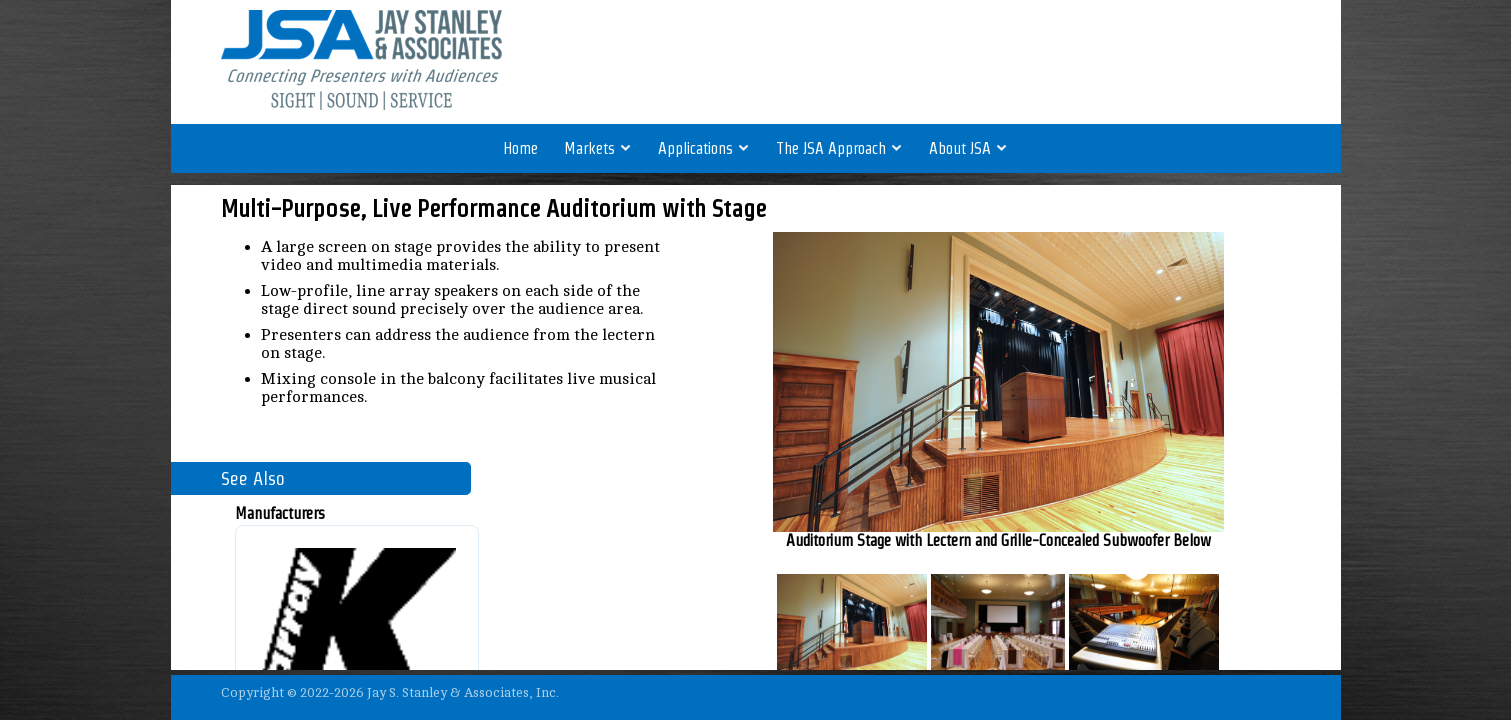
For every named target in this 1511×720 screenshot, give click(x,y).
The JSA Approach (839, 148)
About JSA (968, 148)
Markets (598, 148)
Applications (704, 148)
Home (520, 148)
